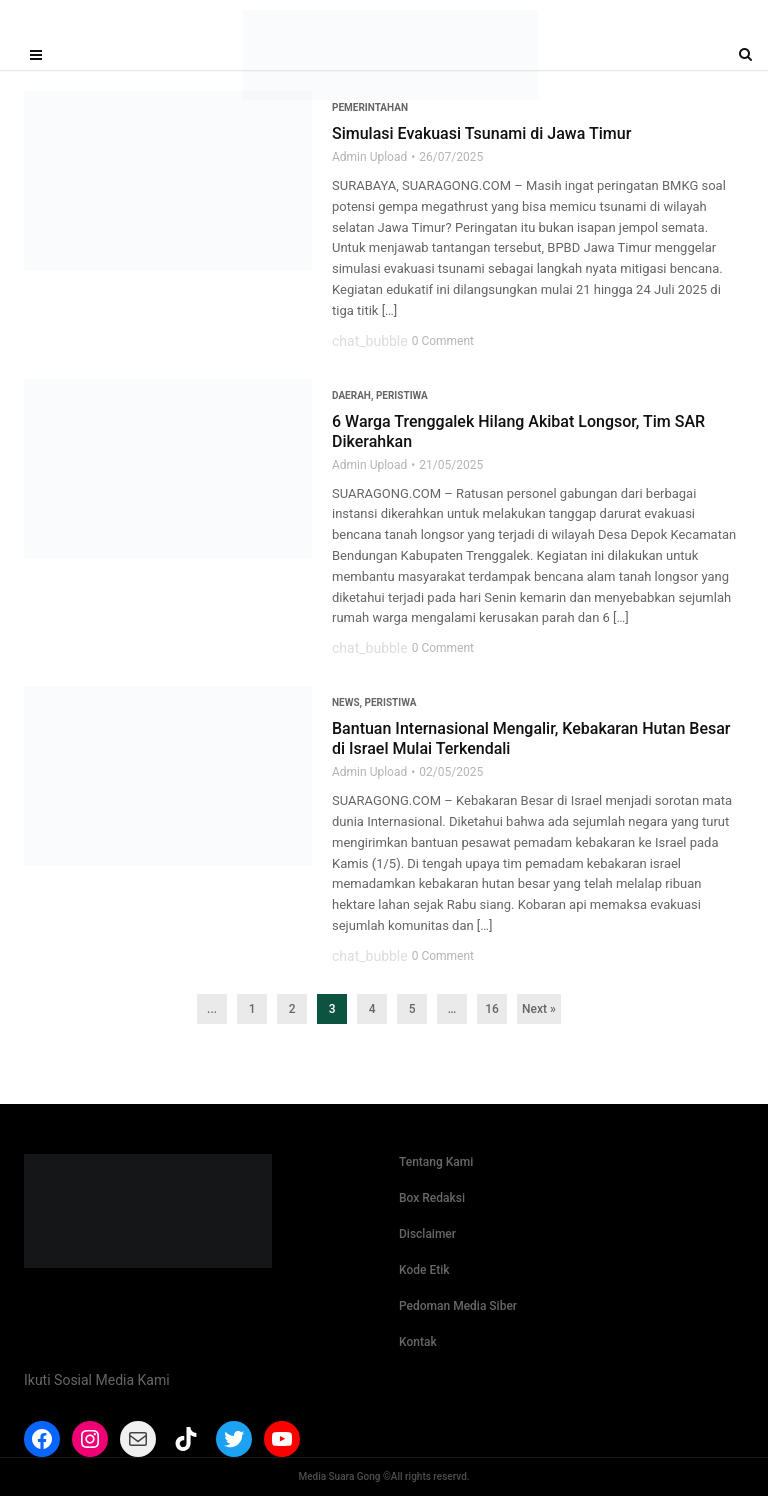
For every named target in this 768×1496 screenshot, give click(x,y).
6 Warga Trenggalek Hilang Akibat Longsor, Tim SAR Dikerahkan (518, 431)
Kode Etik (424, 1270)
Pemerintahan (370, 107)
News (346, 702)
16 (492, 1009)
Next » (539, 1009)
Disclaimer (427, 1234)
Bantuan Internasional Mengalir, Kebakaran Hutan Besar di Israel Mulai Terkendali (531, 738)
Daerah (351, 395)
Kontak (418, 1342)
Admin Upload (369, 157)
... (212, 1009)
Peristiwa (402, 395)
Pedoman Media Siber (458, 1306)
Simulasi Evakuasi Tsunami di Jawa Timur (481, 133)
